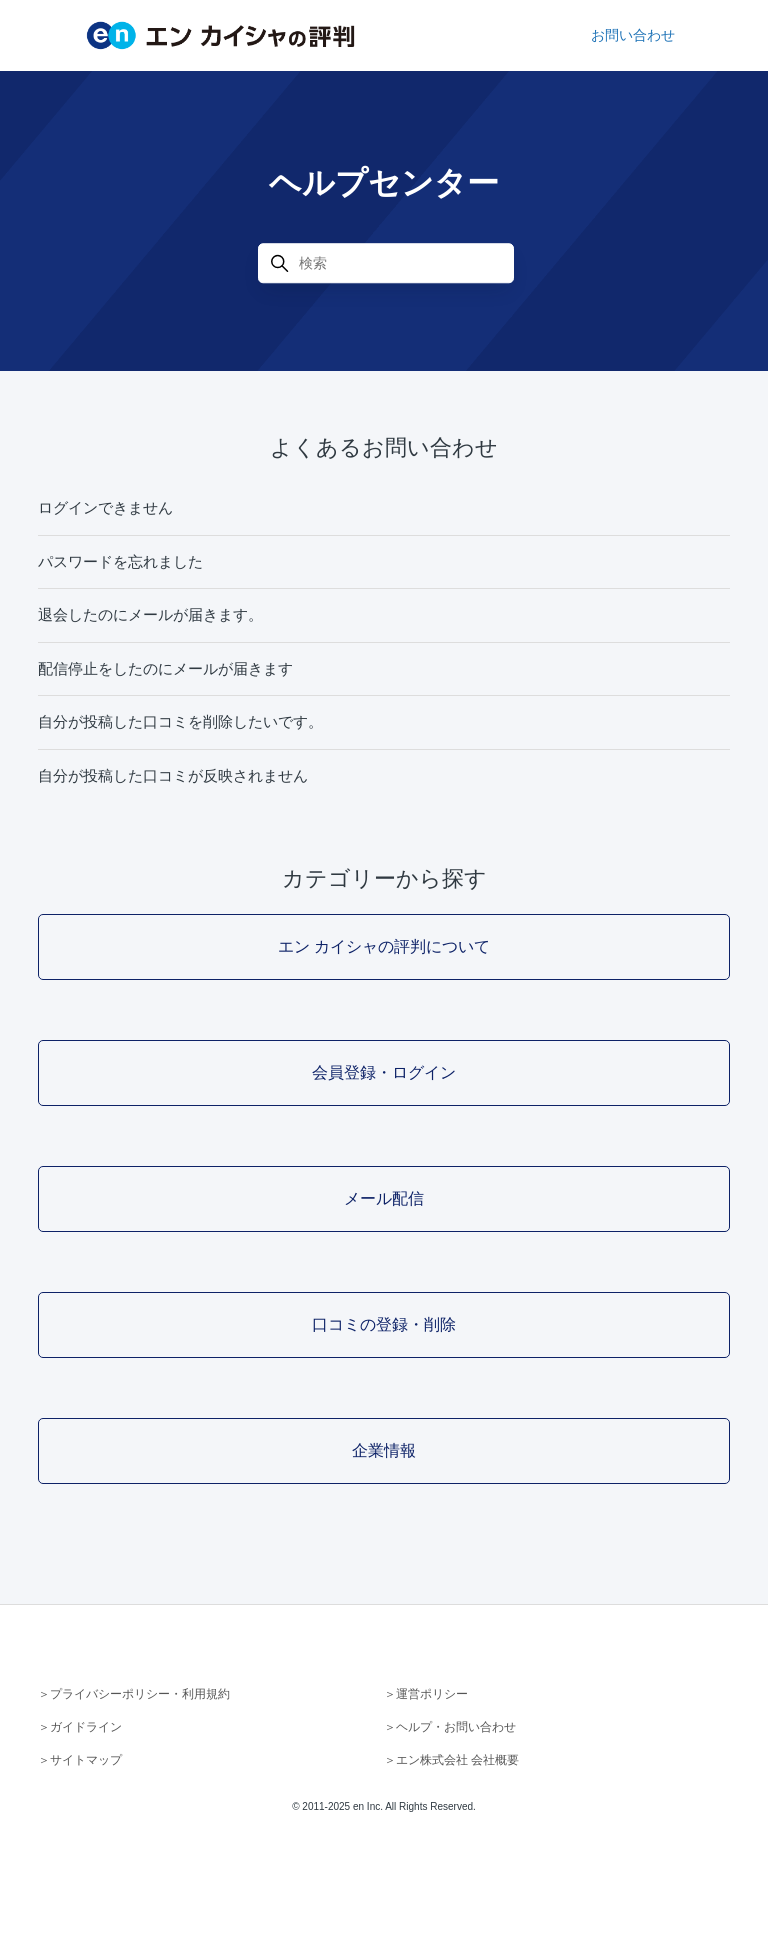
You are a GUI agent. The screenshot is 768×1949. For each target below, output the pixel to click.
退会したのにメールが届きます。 (150, 614)
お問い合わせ (633, 35)
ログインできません (105, 507)
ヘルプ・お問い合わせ (456, 1727)
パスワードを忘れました (120, 561)
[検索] (386, 263)
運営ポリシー (432, 1694)
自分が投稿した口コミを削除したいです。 (180, 721)
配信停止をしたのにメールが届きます (165, 668)
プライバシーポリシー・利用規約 (140, 1694)
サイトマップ (86, 1760)
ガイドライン (86, 1727)
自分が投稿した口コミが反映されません (173, 775)
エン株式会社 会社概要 (457, 1760)
